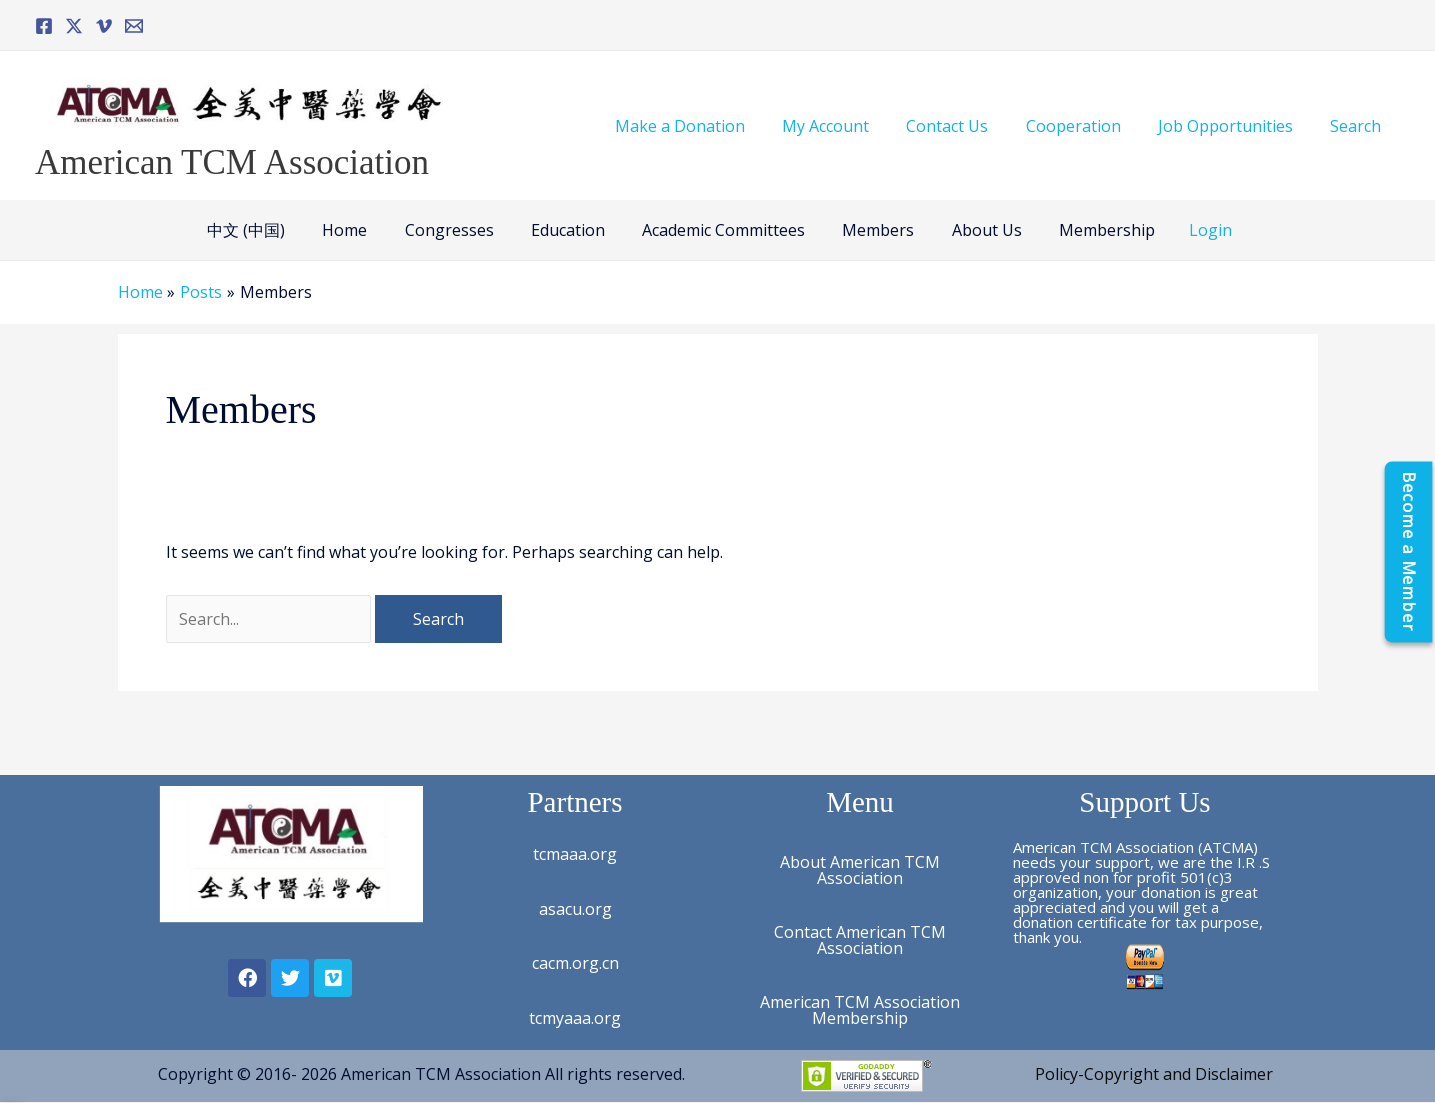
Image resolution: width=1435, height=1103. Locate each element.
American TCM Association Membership (860, 1010)
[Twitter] (74, 26)
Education (571, 230)
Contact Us (966, 126)
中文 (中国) (265, 230)
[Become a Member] (1408, 551)
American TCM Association (232, 162)
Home (358, 230)
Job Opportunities (1233, 126)
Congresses (457, 230)
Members (871, 230)
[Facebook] (44, 26)
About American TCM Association (860, 870)
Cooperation (1086, 126)
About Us (974, 230)
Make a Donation (709, 126)
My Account (849, 126)
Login (1189, 230)
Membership (1089, 230)
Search (1358, 126)
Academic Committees (721, 230)
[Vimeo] (104, 26)
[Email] (134, 26)
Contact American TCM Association (860, 940)
